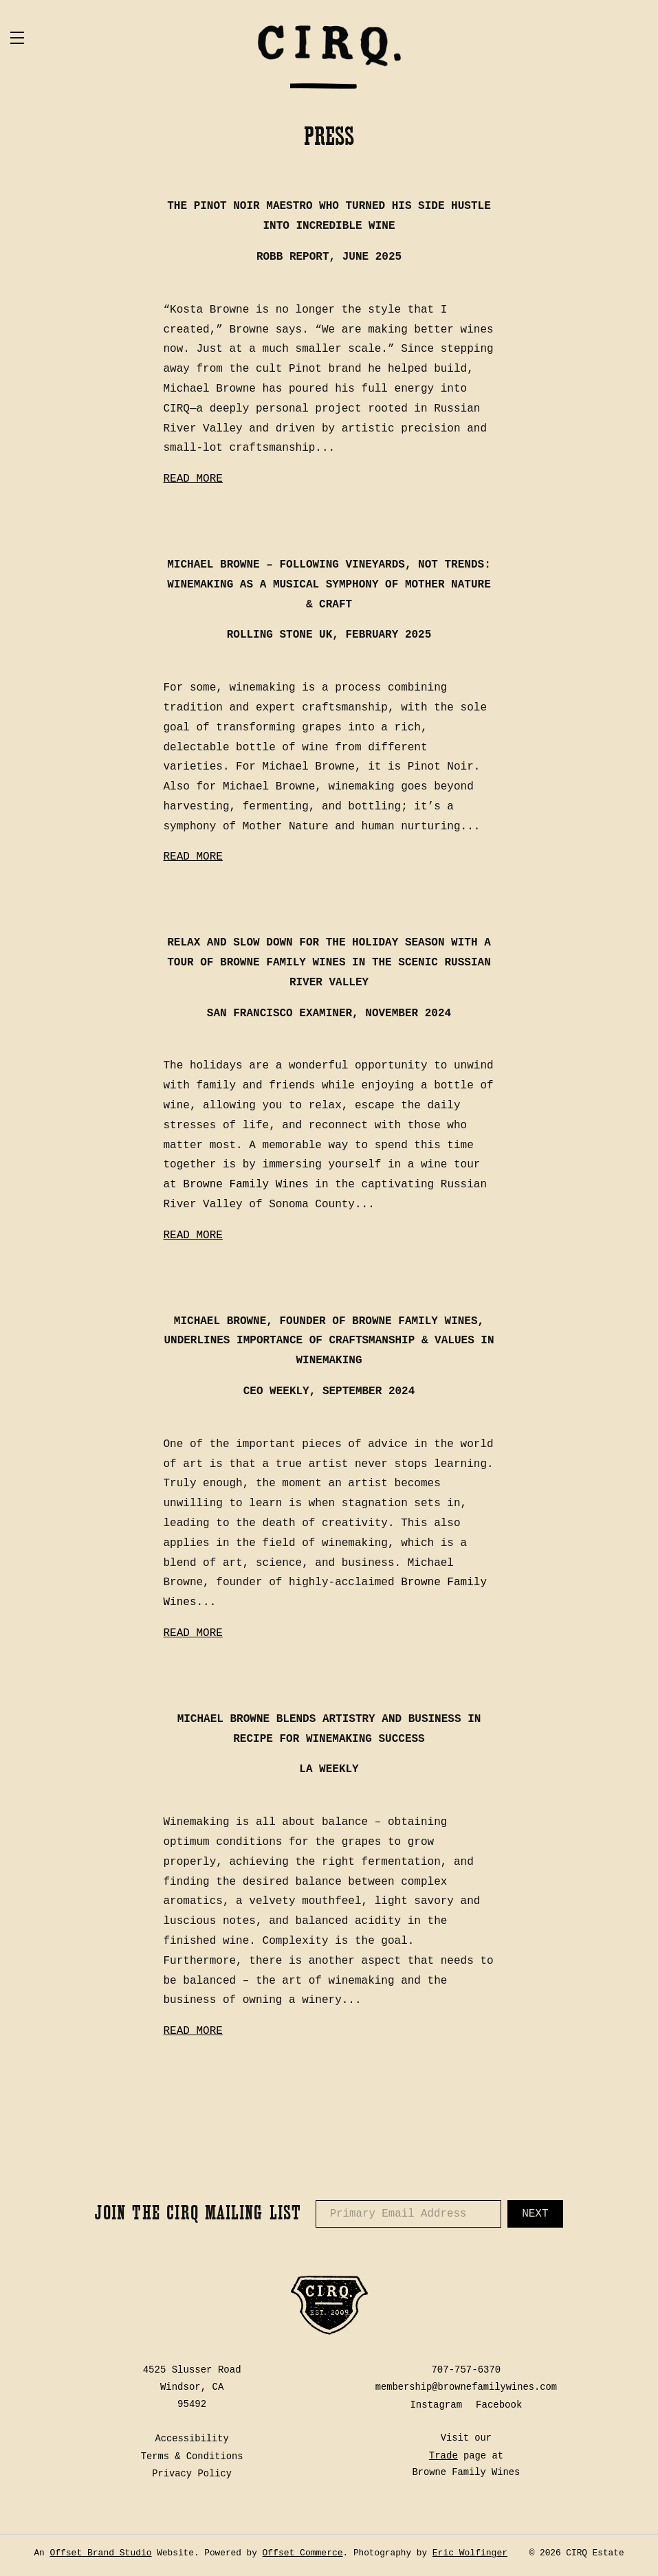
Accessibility (192, 2439)
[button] (86, 38)
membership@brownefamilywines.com (465, 2389)
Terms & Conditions (192, 2457)
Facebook (499, 2406)
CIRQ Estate (328, 58)
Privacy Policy (191, 2474)
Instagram (436, 2406)
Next (535, 2216)
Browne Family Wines (245, 1186)
